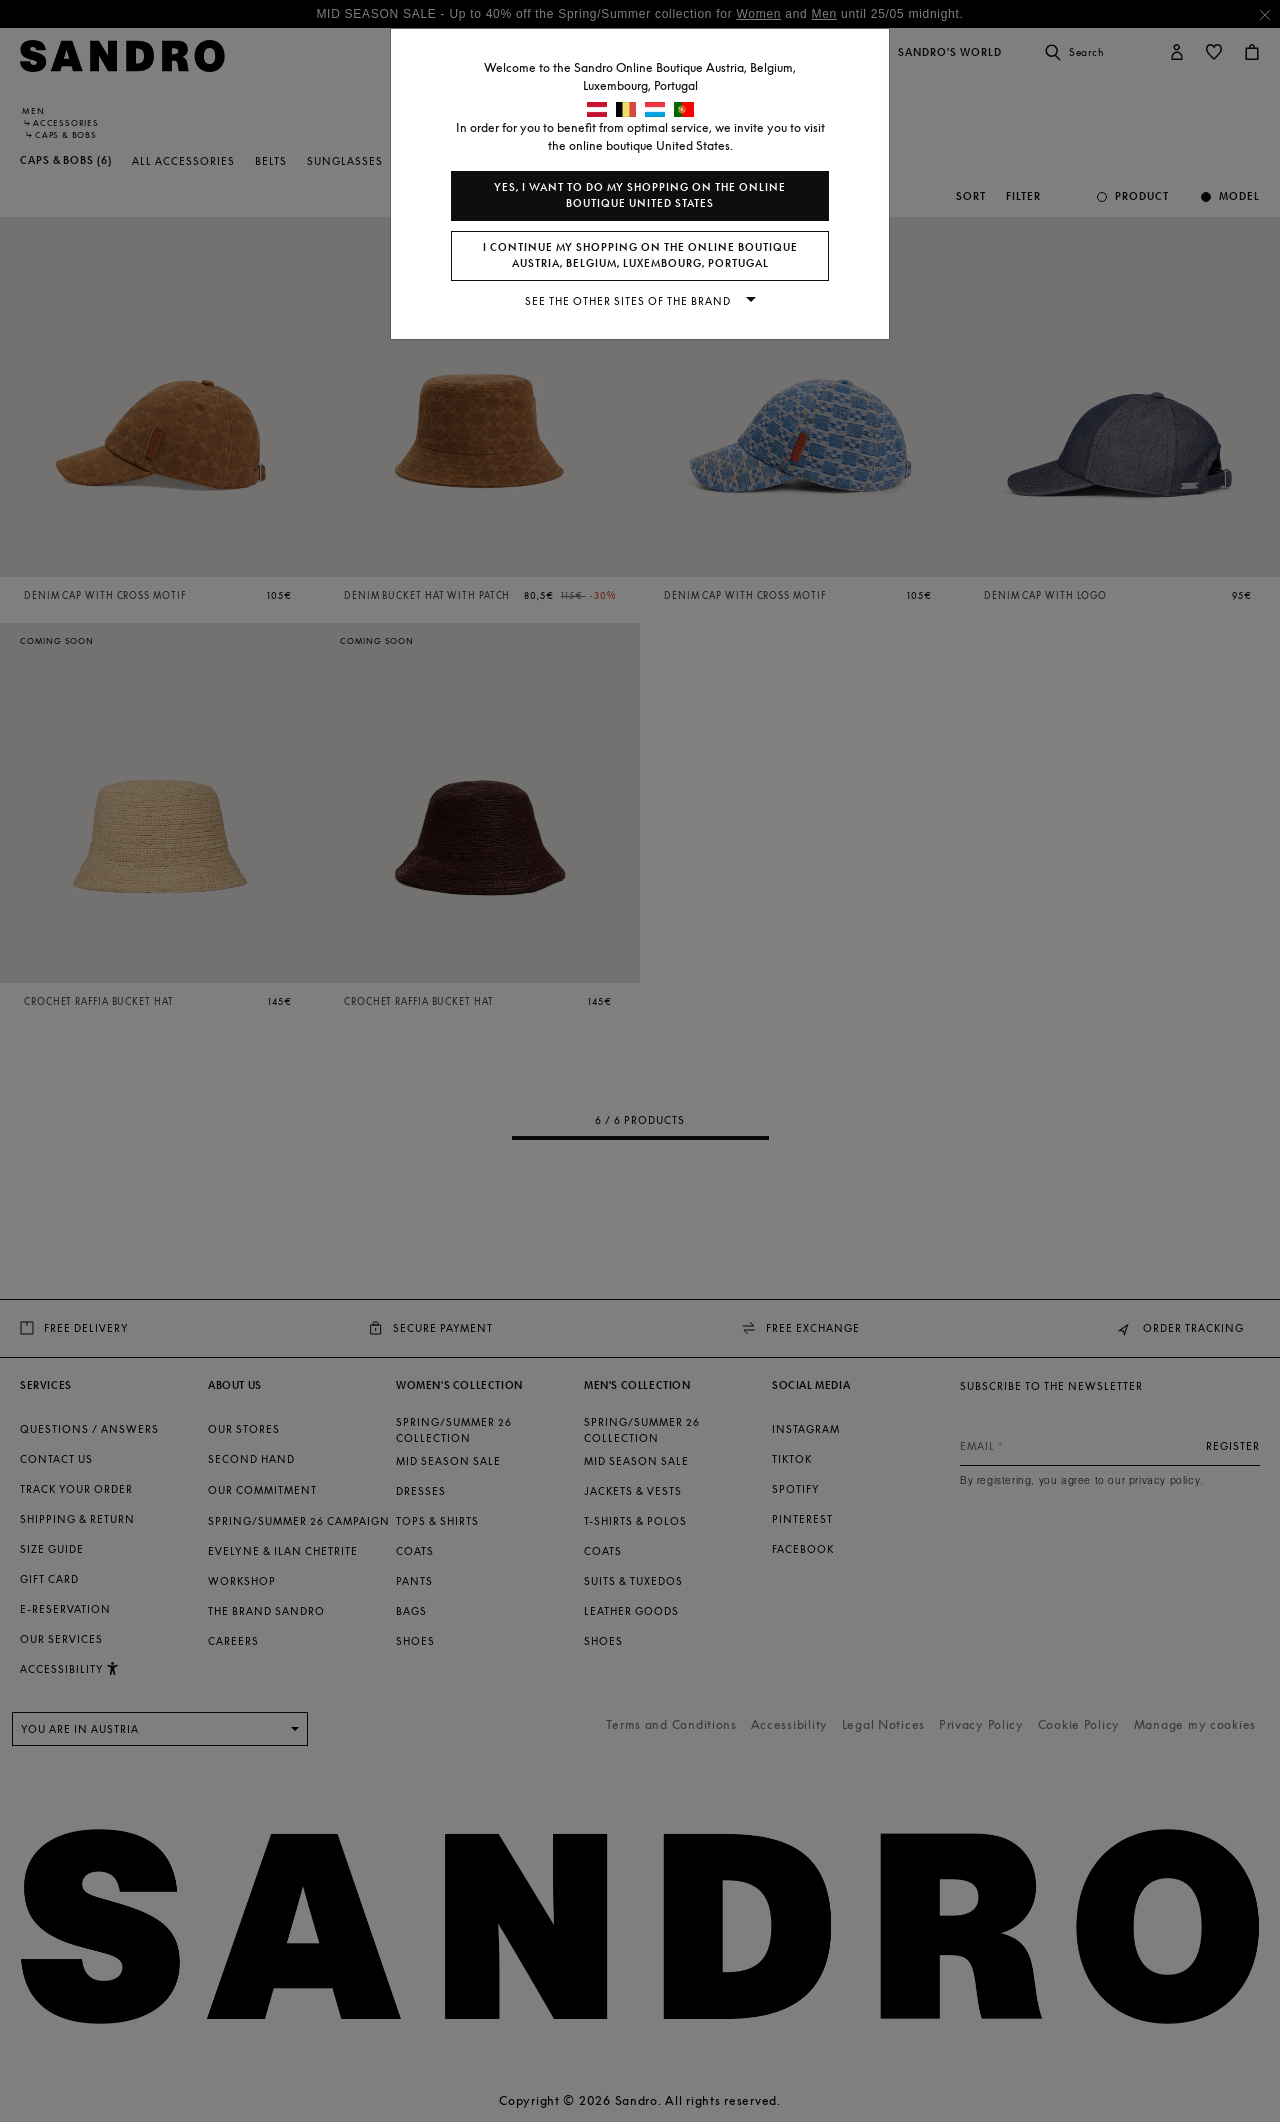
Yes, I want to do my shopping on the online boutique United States (640, 195)
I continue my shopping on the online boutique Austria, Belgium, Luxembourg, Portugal (640, 255)
